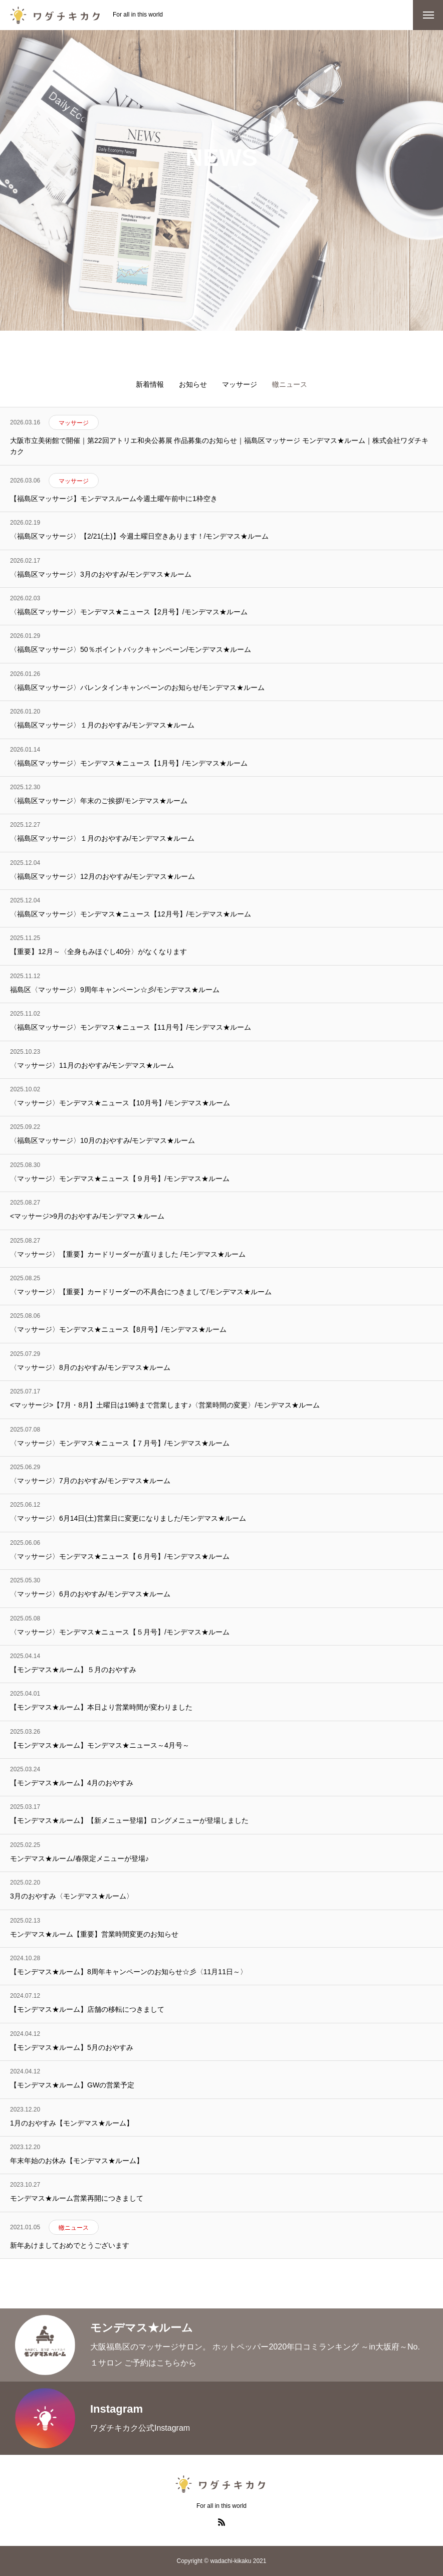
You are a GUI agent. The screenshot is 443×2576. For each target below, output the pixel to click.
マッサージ (239, 384)
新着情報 (150, 384)
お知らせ (193, 384)
